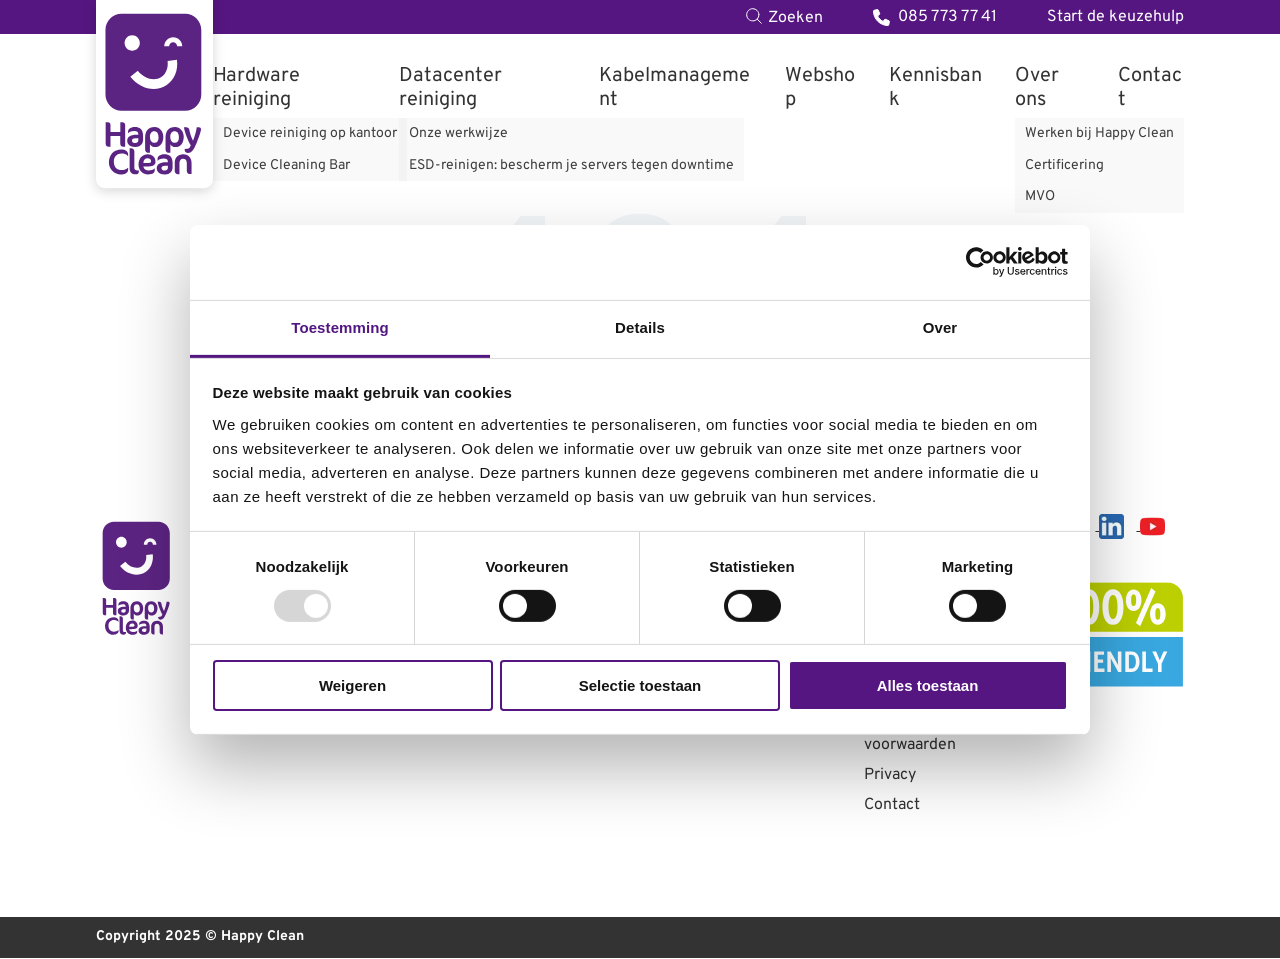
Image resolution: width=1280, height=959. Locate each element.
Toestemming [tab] (340, 326)
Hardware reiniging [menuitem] (256, 88)
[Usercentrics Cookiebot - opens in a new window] (980, 262)
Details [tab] (640, 326)
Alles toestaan (928, 685)
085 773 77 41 (935, 17)
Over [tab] (940, 326)
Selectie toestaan (640, 685)
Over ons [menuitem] (1037, 88)
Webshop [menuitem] (820, 88)
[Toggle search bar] (784, 17)
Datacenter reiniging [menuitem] (450, 88)
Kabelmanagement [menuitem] (674, 88)
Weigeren (352, 685)
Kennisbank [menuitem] (935, 88)
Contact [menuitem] (1150, 88)
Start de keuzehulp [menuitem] (1115, 17)
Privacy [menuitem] (890, 776)
